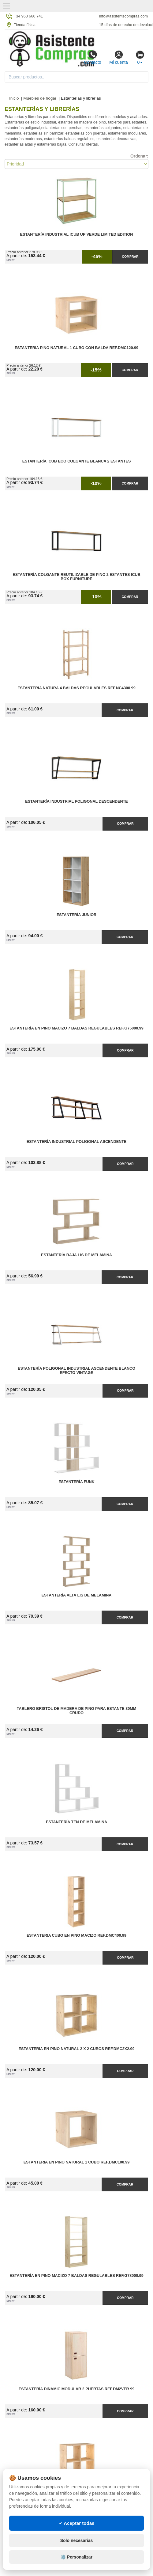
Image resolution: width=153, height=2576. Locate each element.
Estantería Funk (76, 1482)
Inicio (14, 98)
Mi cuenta (118, 57)
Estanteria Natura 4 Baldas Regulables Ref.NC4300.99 (76, 688)
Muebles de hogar (40, 98)
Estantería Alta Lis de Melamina (77, 1595)
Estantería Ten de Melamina (76, 1822)
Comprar (130, 256)
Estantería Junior (76, 915)
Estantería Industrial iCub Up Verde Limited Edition (76, 234)
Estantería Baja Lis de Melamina (76, 1255)
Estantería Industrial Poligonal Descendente (76, 801)
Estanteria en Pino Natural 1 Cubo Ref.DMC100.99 (77, 2162)
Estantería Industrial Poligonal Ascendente (77, 1142)
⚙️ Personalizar (76, 2568)
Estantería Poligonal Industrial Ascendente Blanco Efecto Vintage (76, 1370)
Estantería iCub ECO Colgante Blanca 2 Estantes (76, 461)
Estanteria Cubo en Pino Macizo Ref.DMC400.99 (76, 1935)
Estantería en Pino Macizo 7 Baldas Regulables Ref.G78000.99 (76, 2276)
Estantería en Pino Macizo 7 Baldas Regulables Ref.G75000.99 (76, 1028)
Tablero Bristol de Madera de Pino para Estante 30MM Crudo (76, 1711)
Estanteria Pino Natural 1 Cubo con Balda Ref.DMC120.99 (76, 348)
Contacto (92, 57)
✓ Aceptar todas (77, 2535)
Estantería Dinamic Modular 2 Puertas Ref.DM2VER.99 (76, 2389)
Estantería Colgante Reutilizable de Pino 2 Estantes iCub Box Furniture (76, 577)
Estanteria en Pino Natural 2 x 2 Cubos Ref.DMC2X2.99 (77, 2049)
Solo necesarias (76, 2552)
